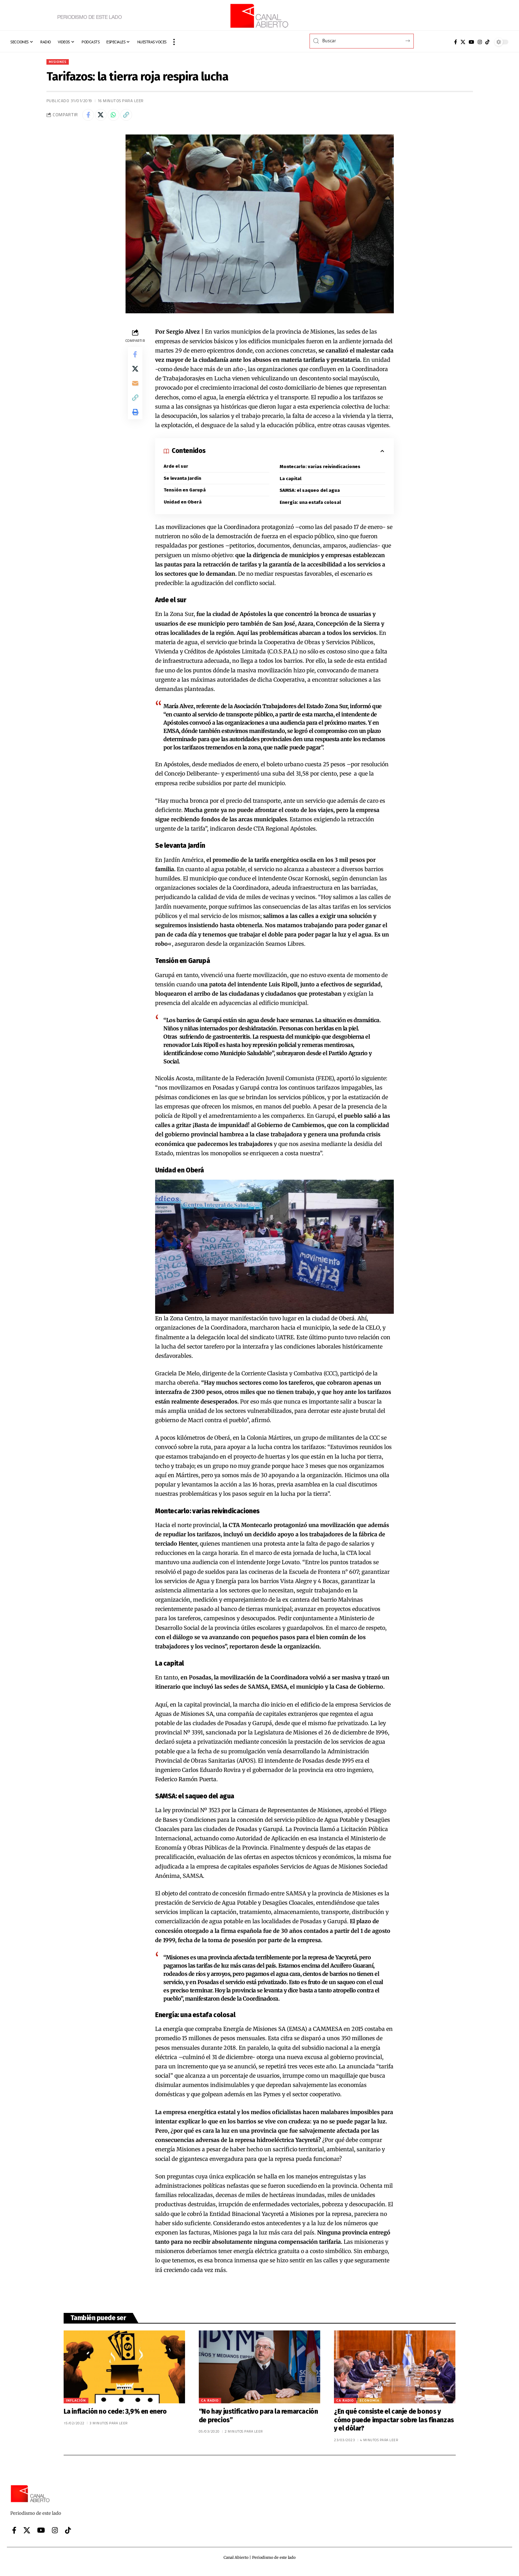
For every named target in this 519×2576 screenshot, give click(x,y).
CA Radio (210, 2405)
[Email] (135, 391)
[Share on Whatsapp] (119, 117)
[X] (463, 42)
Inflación (76, 2405)
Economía (369, 2405)
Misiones (59, 62)
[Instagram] (480, 42)
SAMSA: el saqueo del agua (310, 494)
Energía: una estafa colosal (311, 507)
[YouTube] (471, 42)
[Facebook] (455, 42)
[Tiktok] (487, 42)
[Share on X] (104, 117)
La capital (291, 482)
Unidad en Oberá (183, 506)
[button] (174, 42)
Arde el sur (176, 469)
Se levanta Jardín (183, 482)
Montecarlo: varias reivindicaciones (320, 470)
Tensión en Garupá (185, 494)
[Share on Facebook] (89, 117)
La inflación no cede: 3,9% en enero (115, 2416)
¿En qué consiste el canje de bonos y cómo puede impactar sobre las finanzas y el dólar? (394, 2424)
